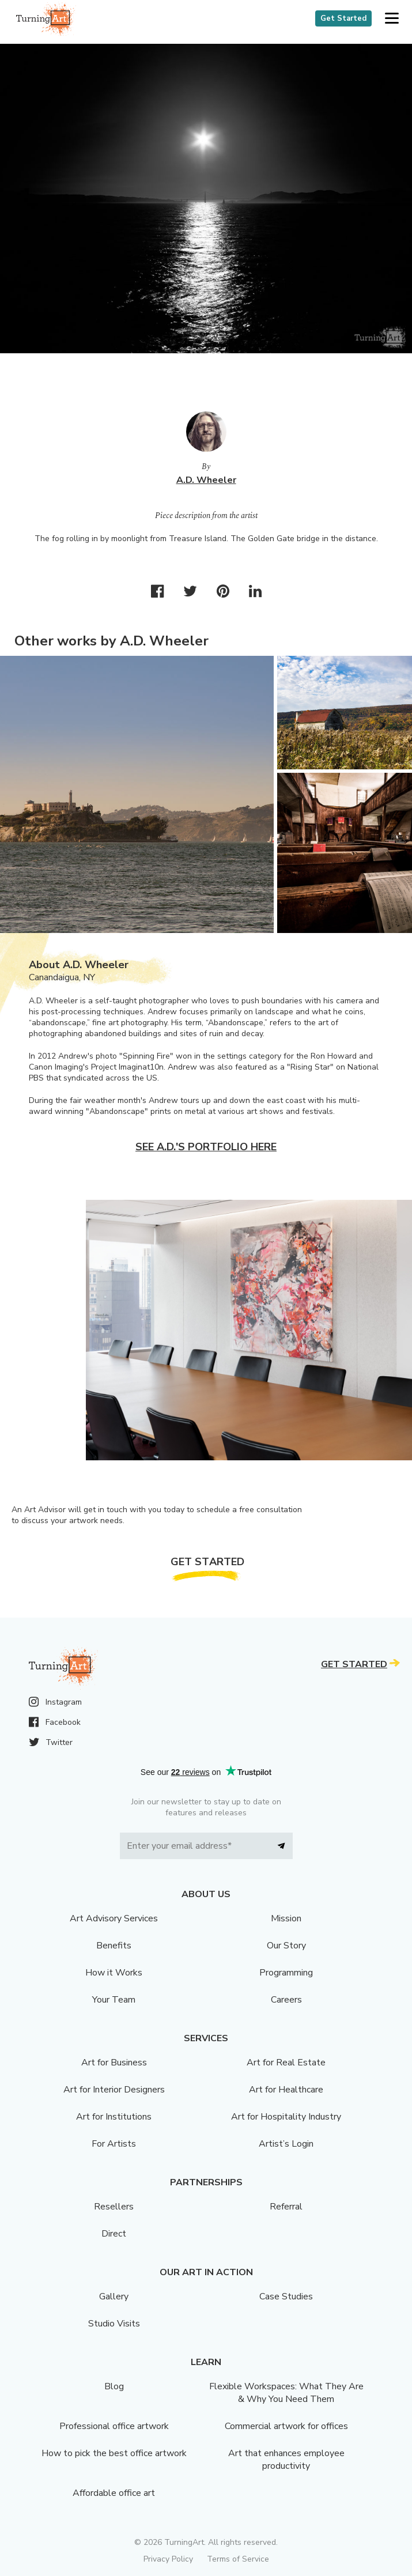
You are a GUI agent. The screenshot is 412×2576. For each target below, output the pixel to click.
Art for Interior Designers (114, 2089)
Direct (113, 2233)
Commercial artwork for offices (286, 2426)
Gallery (113, 2296)
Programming (286, 1972)
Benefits (113, 1945)
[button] (391, 19)
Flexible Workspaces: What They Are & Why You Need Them (286, 2392)
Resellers (114, 2206)
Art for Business (114, 2062)
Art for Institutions (114, 2116)
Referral (286, 2206)
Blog (114, 2386)
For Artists (114, 2143)
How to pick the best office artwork (114, 2453)
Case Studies (286, 2296)
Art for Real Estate (286, 2062)
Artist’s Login (286, 2143)
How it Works (113, 1972)
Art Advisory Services (114, 1918)
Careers (286, 1999)
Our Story (286, 1945)
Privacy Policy (168, 2559)
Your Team (113, 1999)
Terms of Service (238, 2559)
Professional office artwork (114, 2426)
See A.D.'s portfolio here (206, 1147)
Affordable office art (114, 2493)
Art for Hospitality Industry (286, 2116)
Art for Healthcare (286, 2089)
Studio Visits (114, 2323)
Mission (286, 1918)
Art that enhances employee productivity (286, 2459)
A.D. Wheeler (206, 480)
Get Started (343, 18)
